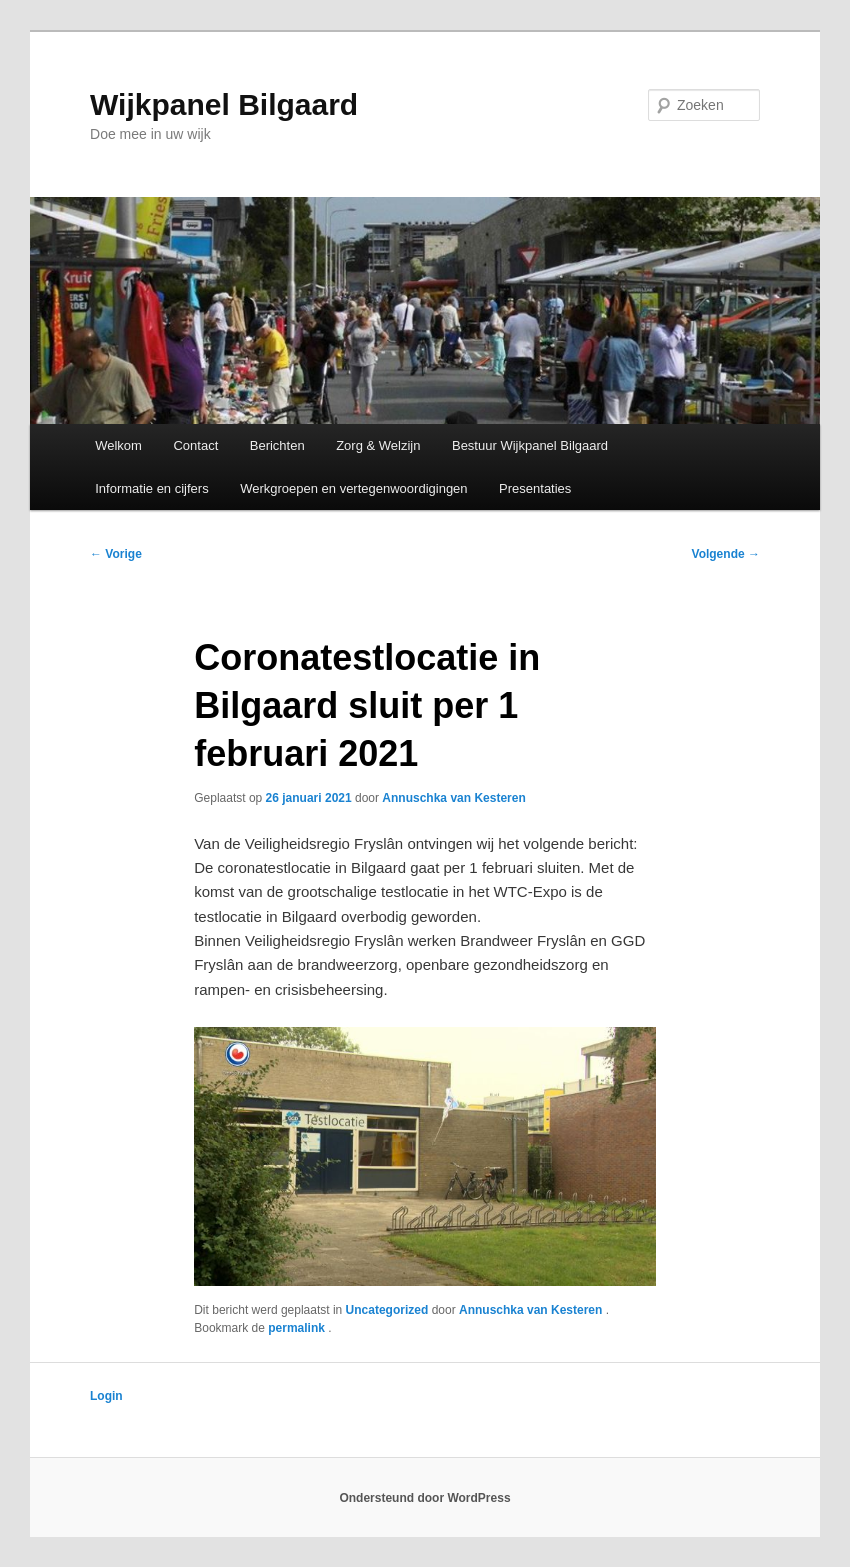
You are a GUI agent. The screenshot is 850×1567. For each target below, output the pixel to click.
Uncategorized (387, 1310)
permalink (298, 1328)
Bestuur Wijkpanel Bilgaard (530, 445)
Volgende (726, 554)
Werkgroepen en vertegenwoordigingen (353, 488)
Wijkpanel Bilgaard (224, 104)
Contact (195, 445)
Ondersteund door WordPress (424, 1498)
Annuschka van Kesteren (453, 798)
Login (106, 1396)
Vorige (116, 554)
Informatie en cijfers (151, 488)
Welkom (118, 445)
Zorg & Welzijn (378, 445)
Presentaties (535, 488)
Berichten (277, 445)
